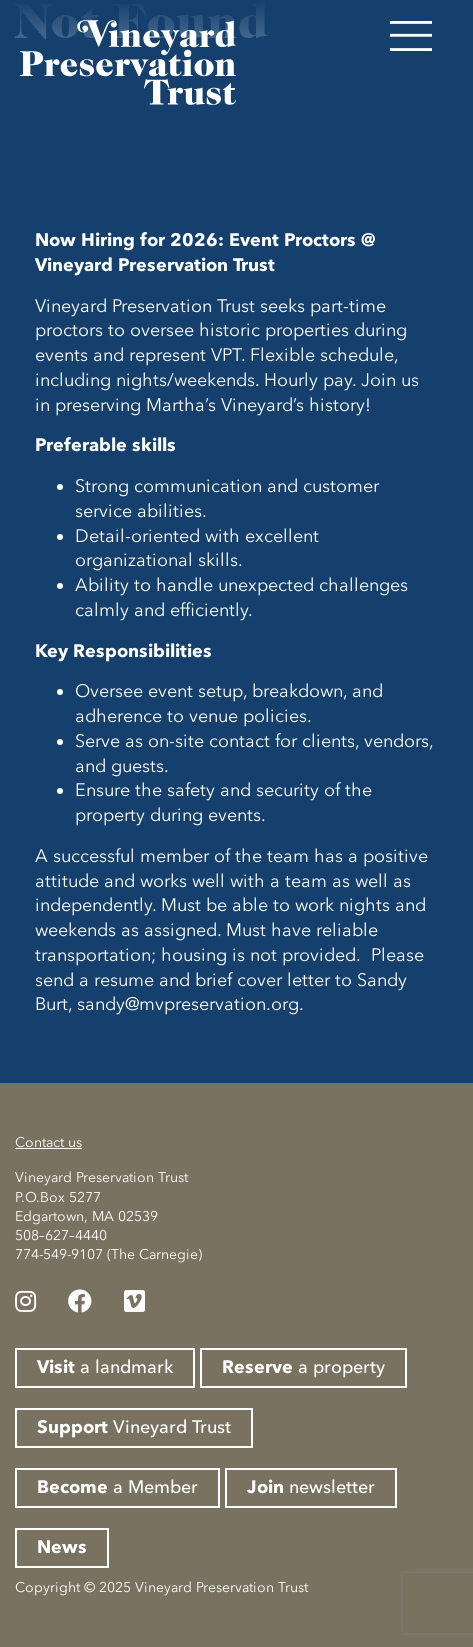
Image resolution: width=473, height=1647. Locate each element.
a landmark (105, 1367)
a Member (117, 1487)
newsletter (311, 1487)
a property (303, 1367)
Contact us (48, 1142)
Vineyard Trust (134, 1427)
